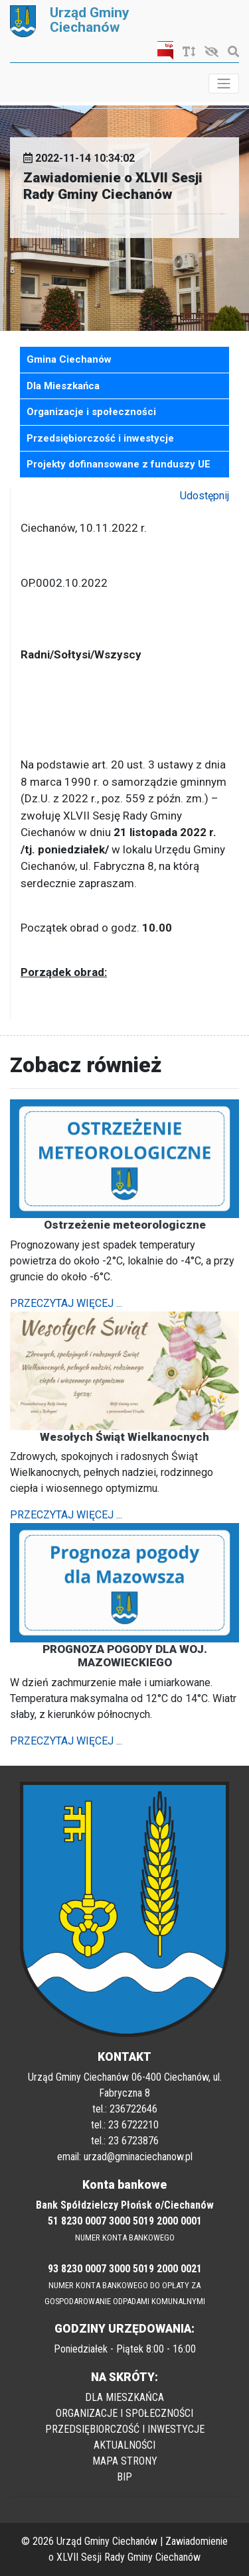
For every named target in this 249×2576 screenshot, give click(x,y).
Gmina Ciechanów (69, 359)
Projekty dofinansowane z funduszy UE (118, 464)
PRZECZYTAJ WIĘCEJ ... (66, 1303)
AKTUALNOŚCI (124, 2445)
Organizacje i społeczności (91, 412)
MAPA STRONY (124, 2461)
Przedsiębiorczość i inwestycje (100, 438)
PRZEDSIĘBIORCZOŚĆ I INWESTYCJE (125, 2429)
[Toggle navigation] (223, 83)
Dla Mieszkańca (63, 386)
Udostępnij (204, 495)
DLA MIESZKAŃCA (124, 2397)
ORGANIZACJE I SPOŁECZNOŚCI (124, 2413)
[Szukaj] (230, 52)
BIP (124, 2477)
